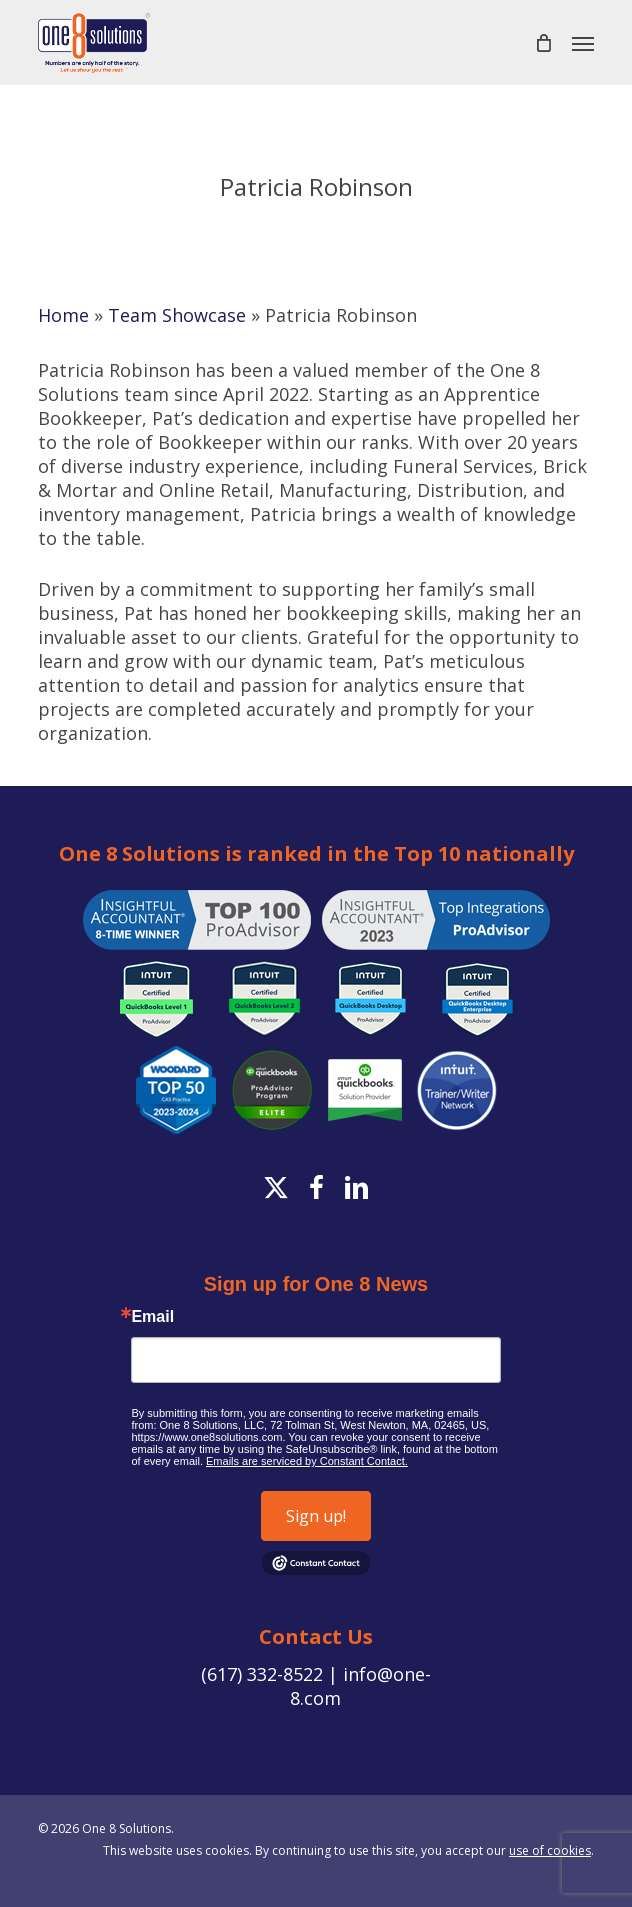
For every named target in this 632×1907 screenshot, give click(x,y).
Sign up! (316, 1516)
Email (152, 1317)
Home (63, 315)
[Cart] (543, 42)
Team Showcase (177, 315)
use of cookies (550, 1850)
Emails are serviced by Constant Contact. (307, 1461)
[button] (583, 43)
